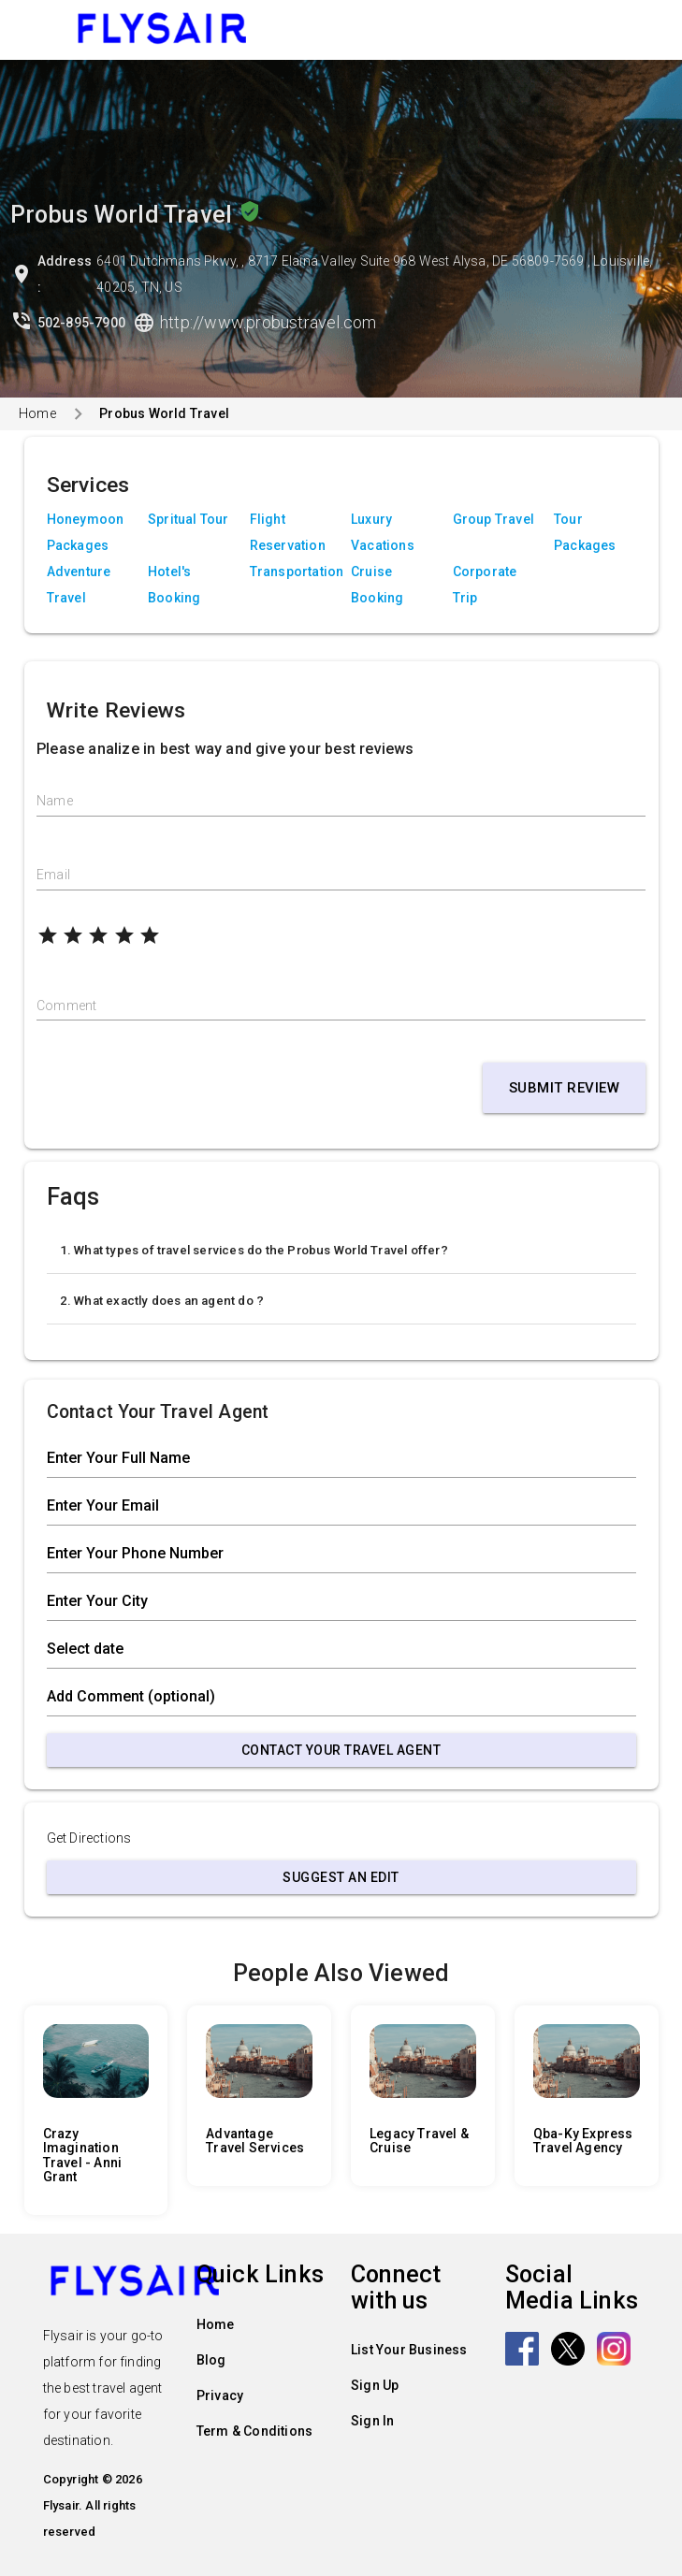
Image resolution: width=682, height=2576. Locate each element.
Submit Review (564, 1087)
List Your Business (409, 2349)
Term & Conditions (254, 2431)
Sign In (372, 2420)
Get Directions (89, 1838)
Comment (66, 1005)
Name (54, 800)
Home (37, 413)
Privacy (219, 2395)
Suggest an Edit (341, 1877)
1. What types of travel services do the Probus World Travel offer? (254, 1250)
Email (53, 874)
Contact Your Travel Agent (341, 1750)
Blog (211, 2359)
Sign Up (375, 2385)
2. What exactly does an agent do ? (162, 1301)
